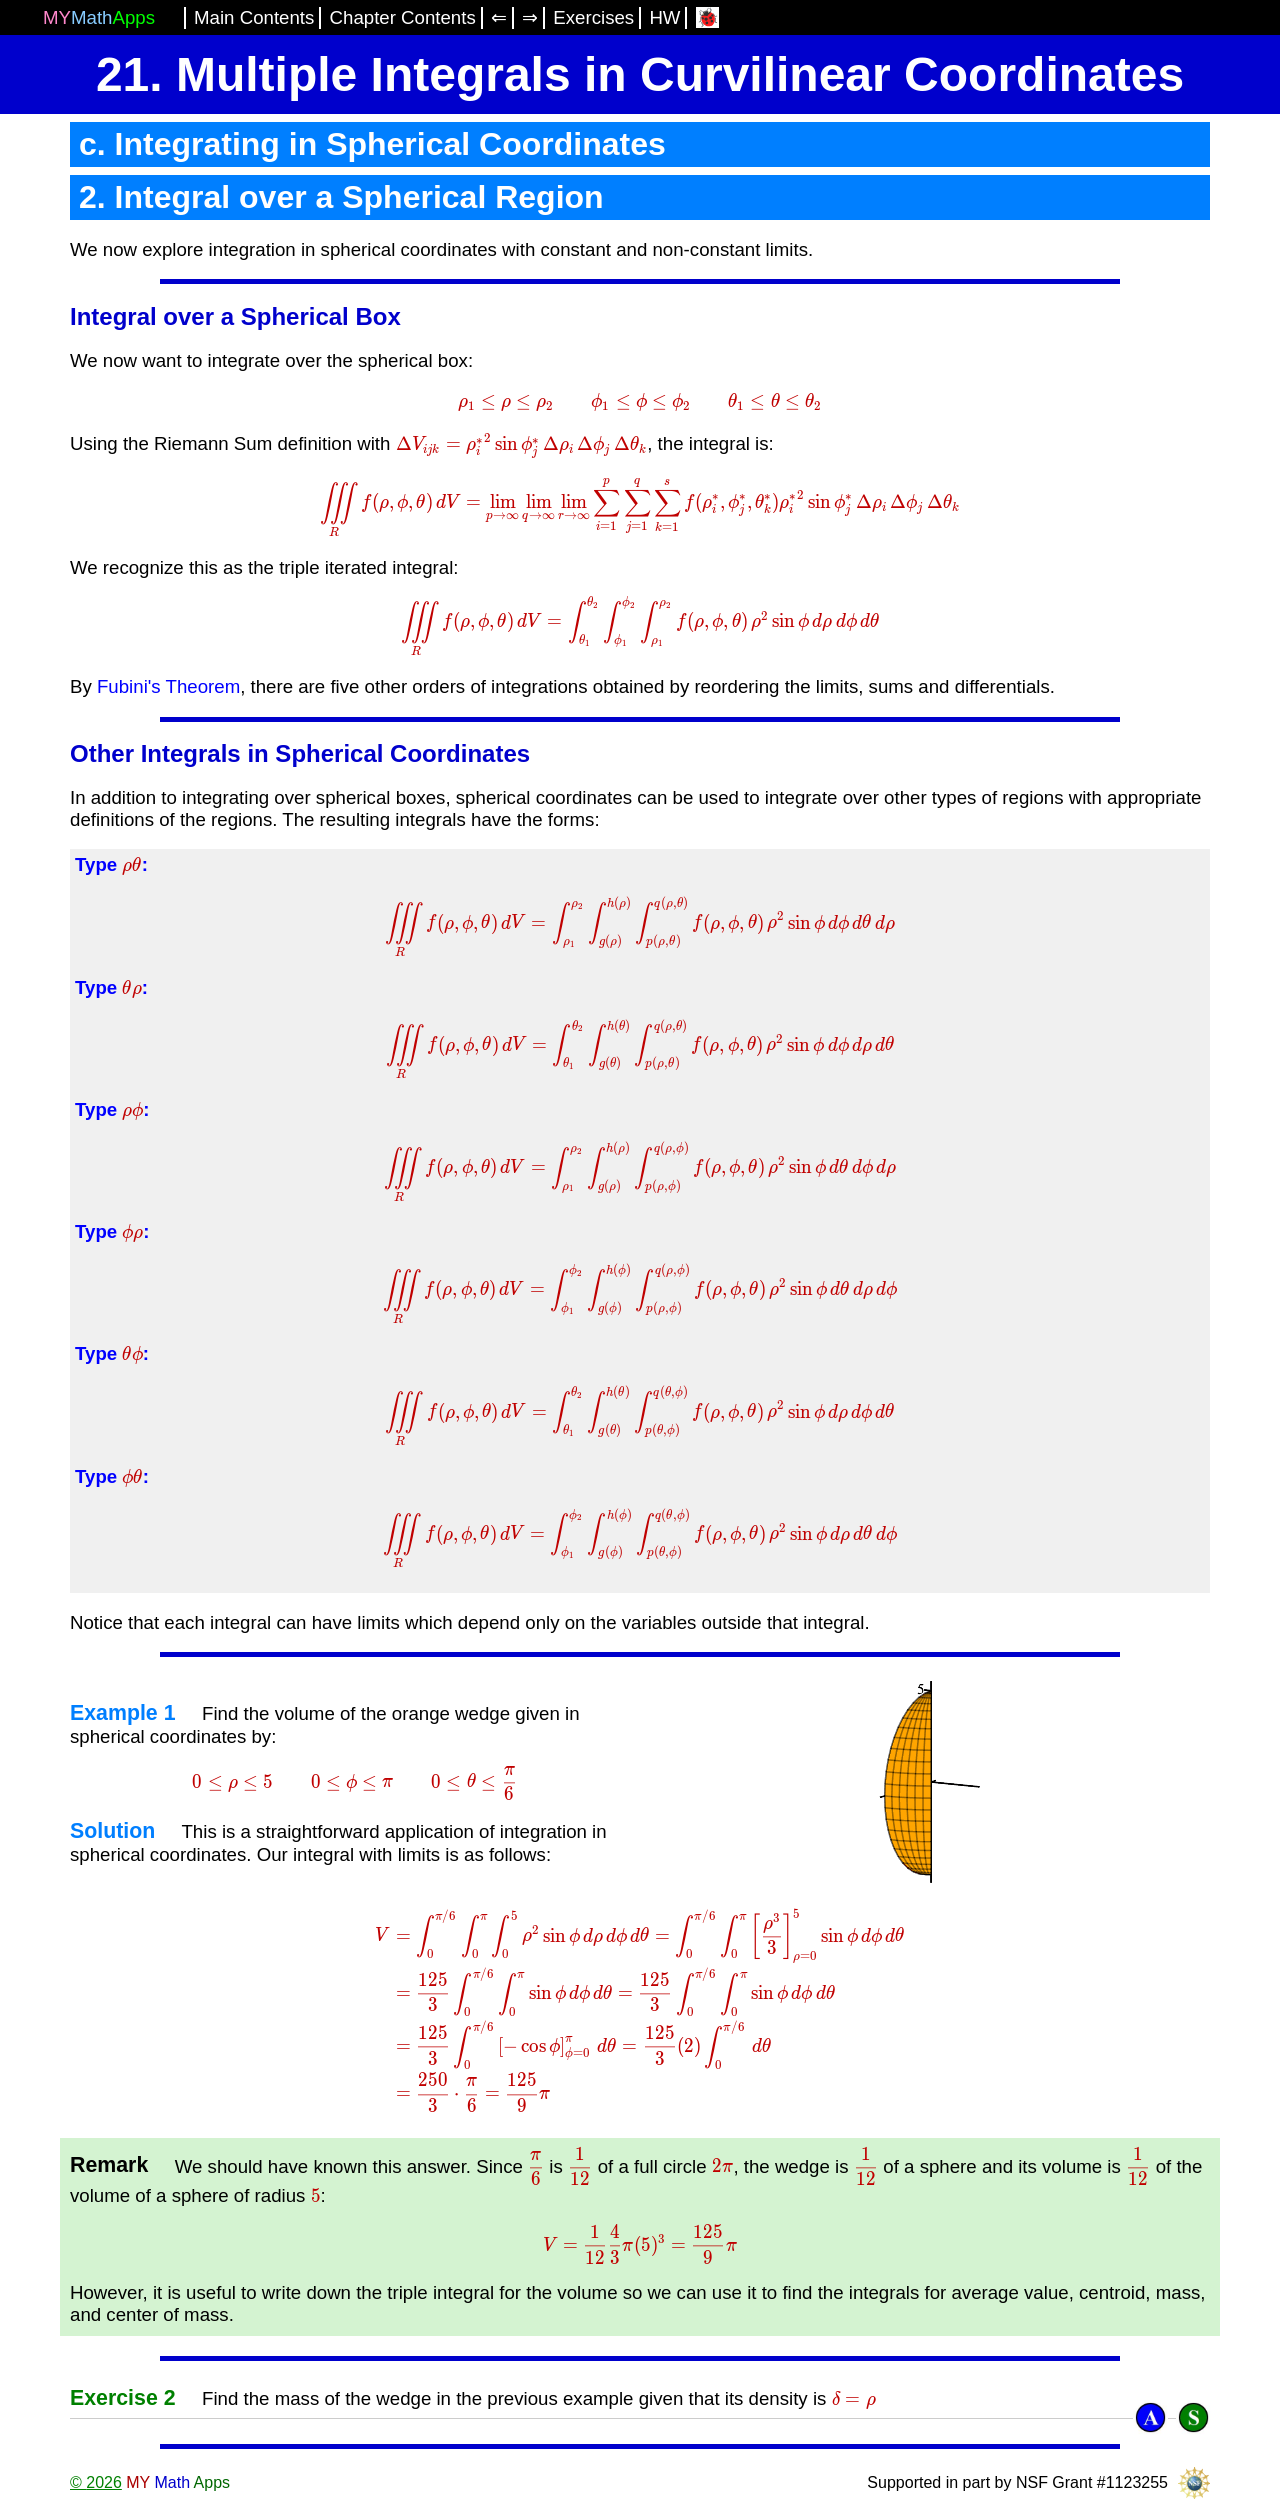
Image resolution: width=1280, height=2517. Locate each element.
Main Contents (254, 17)
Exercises (593, 17)
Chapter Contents (403, 17)
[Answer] (1150, 2417)
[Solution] (1193, 2417)
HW (664, 17)
